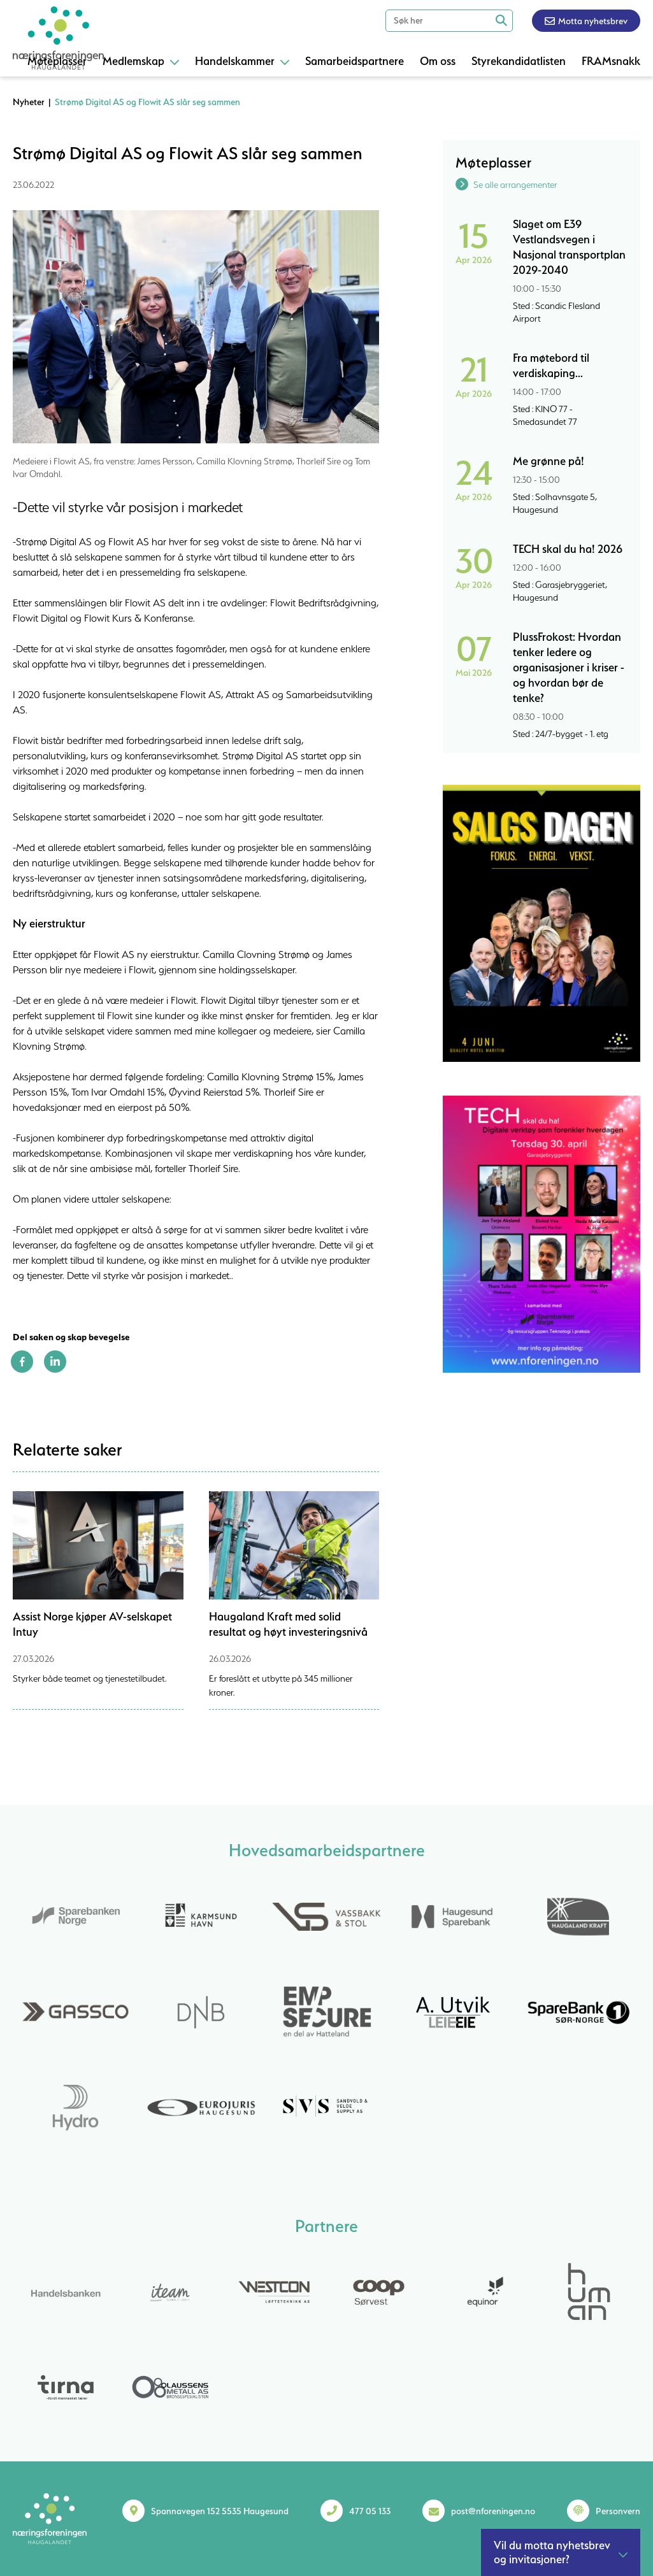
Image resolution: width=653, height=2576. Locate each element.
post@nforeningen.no (493, 2511)
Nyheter (29, 102)
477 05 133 (370, 2511)
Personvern (618, 2511)
